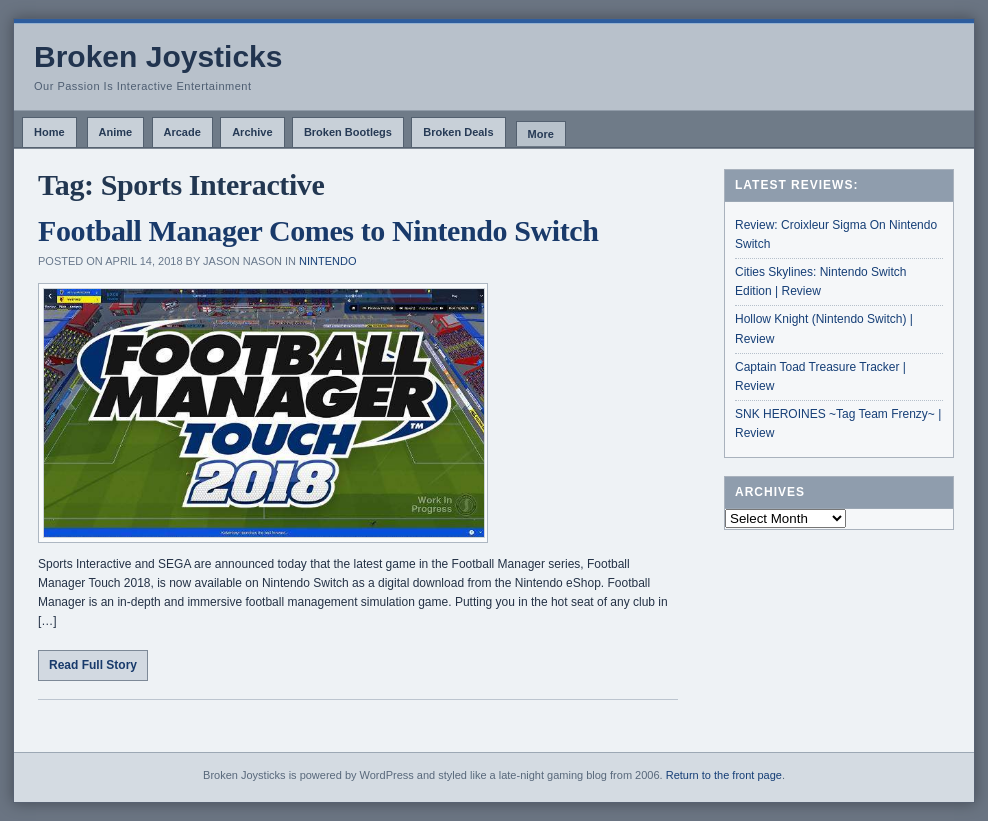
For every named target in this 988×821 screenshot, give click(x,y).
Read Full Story (93, 665)
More (541, 134)
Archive (252, 132)
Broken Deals (458, 132)
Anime (116, 132)
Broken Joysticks (158, 56)
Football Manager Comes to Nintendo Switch (318, 230)
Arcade (182, 132)
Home (49, 132)
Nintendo (327, 261)
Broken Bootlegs (348, 132)
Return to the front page (724, 775)
